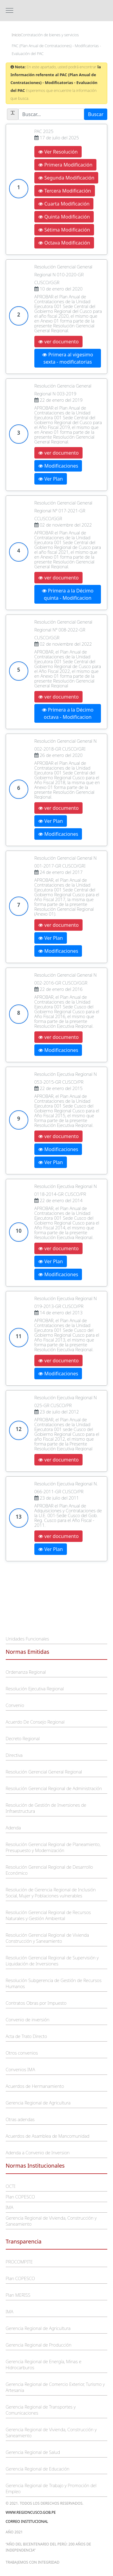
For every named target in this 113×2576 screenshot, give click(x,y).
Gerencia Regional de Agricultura (38, 2103)
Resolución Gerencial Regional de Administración (54, 1788)
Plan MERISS (18, 2295)
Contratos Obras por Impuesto (36, 2003)
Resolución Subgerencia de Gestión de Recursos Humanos (54, 1983)
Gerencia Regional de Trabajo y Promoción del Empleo (51, 2488)
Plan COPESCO (20, 2197)
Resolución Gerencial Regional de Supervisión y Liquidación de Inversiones (52, 1961)
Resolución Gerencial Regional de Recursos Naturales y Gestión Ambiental (48, 1915)
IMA (9, 2207)
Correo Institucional (27, 2521)
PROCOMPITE (19, 2262)
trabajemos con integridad (33, 2562)
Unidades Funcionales (27, 1639)
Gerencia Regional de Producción (38, 2345)
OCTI (10, 2186)
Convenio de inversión (27, 2019)
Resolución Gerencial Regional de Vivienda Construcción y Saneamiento (47, 1938)
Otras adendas (20, 2119)
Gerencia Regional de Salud (33, 2452)
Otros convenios (22, 2053)
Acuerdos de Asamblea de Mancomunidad (47, 2136)
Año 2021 (14, 2532)
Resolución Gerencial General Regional (44, 1772)
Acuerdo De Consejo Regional (35, 1722)
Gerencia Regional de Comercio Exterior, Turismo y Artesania (55, 2387)
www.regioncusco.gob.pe (31, 2512)
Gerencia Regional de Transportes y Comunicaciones (41, 2410)
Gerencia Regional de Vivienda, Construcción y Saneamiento (51, 2221)
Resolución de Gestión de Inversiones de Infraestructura (46, 1808)
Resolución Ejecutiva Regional (35, 1688)
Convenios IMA (20, 2069)
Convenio (15, 1705)
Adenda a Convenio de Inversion (38, 2152)
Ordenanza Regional (26, 1672)
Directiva (14, 1755)
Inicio (16, 34)
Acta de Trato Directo (26, 2036)
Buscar (95, 114)
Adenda (13, 1828)
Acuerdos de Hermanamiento (35, 2086)
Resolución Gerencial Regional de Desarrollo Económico (49, 1870)
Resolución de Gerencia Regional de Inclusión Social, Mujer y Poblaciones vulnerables (51, 1893)
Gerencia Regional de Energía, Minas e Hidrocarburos (43, 2364)
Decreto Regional (23, 1738)
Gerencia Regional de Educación (38, 2469)
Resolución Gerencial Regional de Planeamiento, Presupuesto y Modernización (53, 1847)
